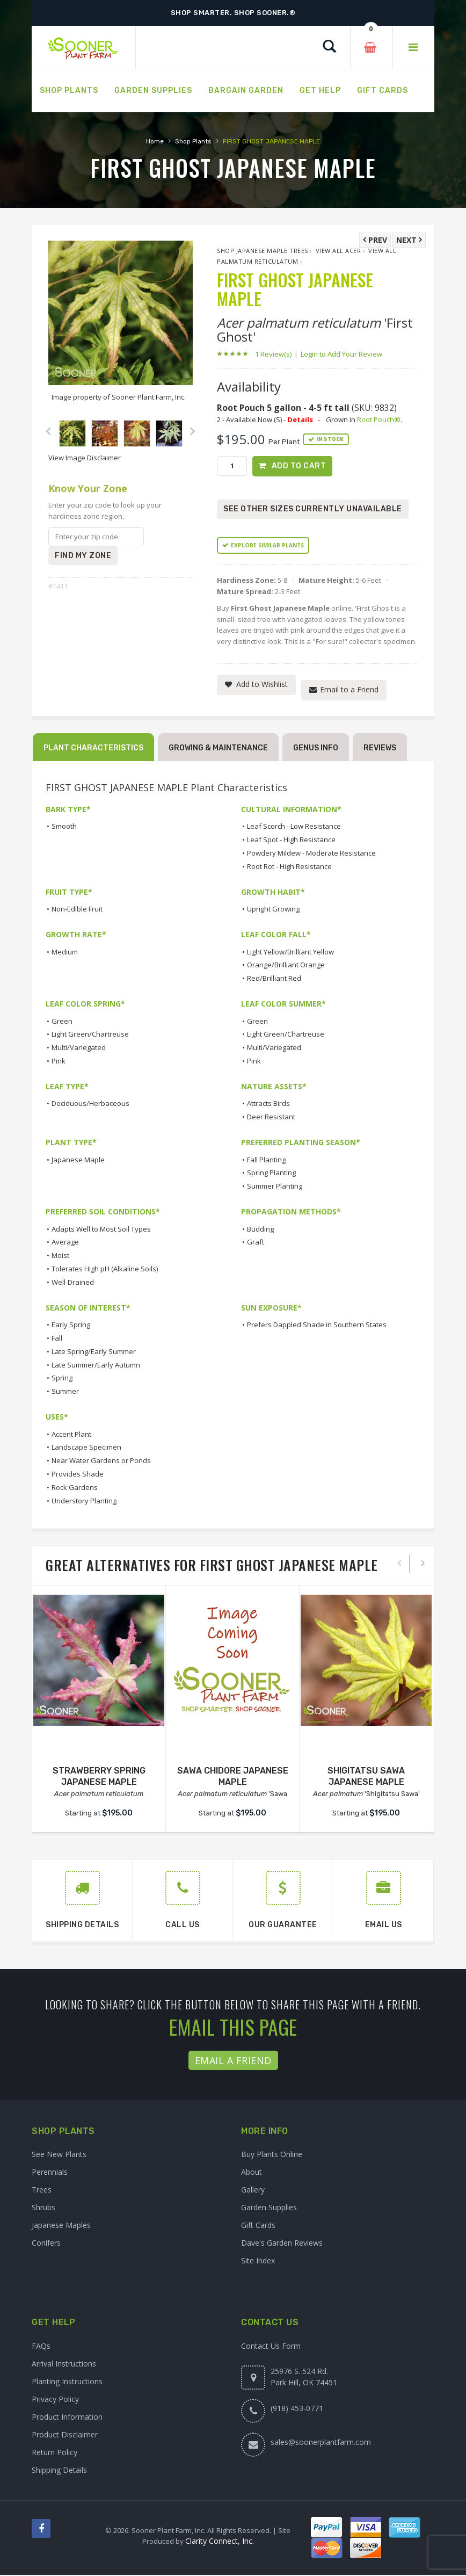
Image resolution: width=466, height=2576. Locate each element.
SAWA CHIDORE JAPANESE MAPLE (232, 1777)
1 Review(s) (276, 354)
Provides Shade (78, 1475)
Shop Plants (193, 141)
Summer (65, 1392)
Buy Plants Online (271, 2155)
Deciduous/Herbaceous (90, 1105)
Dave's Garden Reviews (282, 2244)
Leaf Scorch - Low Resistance (294, 828)
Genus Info (315, 749)
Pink (58, 1062)
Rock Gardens (75, 1488)
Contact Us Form (271, 2347)
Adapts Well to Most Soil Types (101, 1230)
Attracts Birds (268, 1105)
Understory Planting (84, 1502)
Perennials (50, 2173)
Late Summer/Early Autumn (96, 1366)
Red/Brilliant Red (274, 980)
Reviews (379, 749)
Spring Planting (271, 1174)
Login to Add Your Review (341, 354)
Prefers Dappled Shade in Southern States (317, 1326)
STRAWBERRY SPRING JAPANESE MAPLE (99, 1777)
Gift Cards (258, 2226)
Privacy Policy (55, 2400)
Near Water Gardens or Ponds (101, 1461)
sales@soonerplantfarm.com (321, 2443)
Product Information (67, 2418)
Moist (60, 1257)
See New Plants (59, 2155)
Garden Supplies (269, 2208)
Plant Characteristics (93, 749)
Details (300, 419)
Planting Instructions (67, 2382)
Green (62, 1022)
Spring (62, 1379)
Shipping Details (59, 2471)
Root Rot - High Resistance (289, 867)
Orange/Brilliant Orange (286, 966)
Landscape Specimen (86, 1448)
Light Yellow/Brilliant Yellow (290, 953)
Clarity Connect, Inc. (219, 2542)
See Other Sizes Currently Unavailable (312, 510)
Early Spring (71, 1326)
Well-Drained (73, 1283)
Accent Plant (71, 1435)
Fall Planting (266, 1161)
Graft (255, 1243)
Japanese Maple (78, 1161)
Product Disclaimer (65, 2435)
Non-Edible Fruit (77, 910)
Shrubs (43, 2208)
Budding (260, 1230)
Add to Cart (299, 466)
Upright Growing (273, 910)
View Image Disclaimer (84, 457)
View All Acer (338, 251)
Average (65, 1243)
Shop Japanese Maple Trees (262, 251)
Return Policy (54, 2453)
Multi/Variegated (79, 1049)
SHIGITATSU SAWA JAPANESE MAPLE (366, 1777)
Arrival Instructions (64, 2365)
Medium (65, 953)
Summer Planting (274, 1187)
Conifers (46, 2244)
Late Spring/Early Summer (94, 1352)
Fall (57, 1339)
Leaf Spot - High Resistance (291, 841)
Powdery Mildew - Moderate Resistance (311, 854)
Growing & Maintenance (218, 749)
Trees (42, 2191)
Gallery (253, 2191)
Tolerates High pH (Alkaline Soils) (105, 1270)
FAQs (41, 2347)
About (251, 2173)
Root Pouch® (379, 419)
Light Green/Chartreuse (90, 1035)
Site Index (258, 2261)
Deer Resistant (271, 1118)
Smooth (64, 828)
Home (155, 141)
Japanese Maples (61, 2226)
